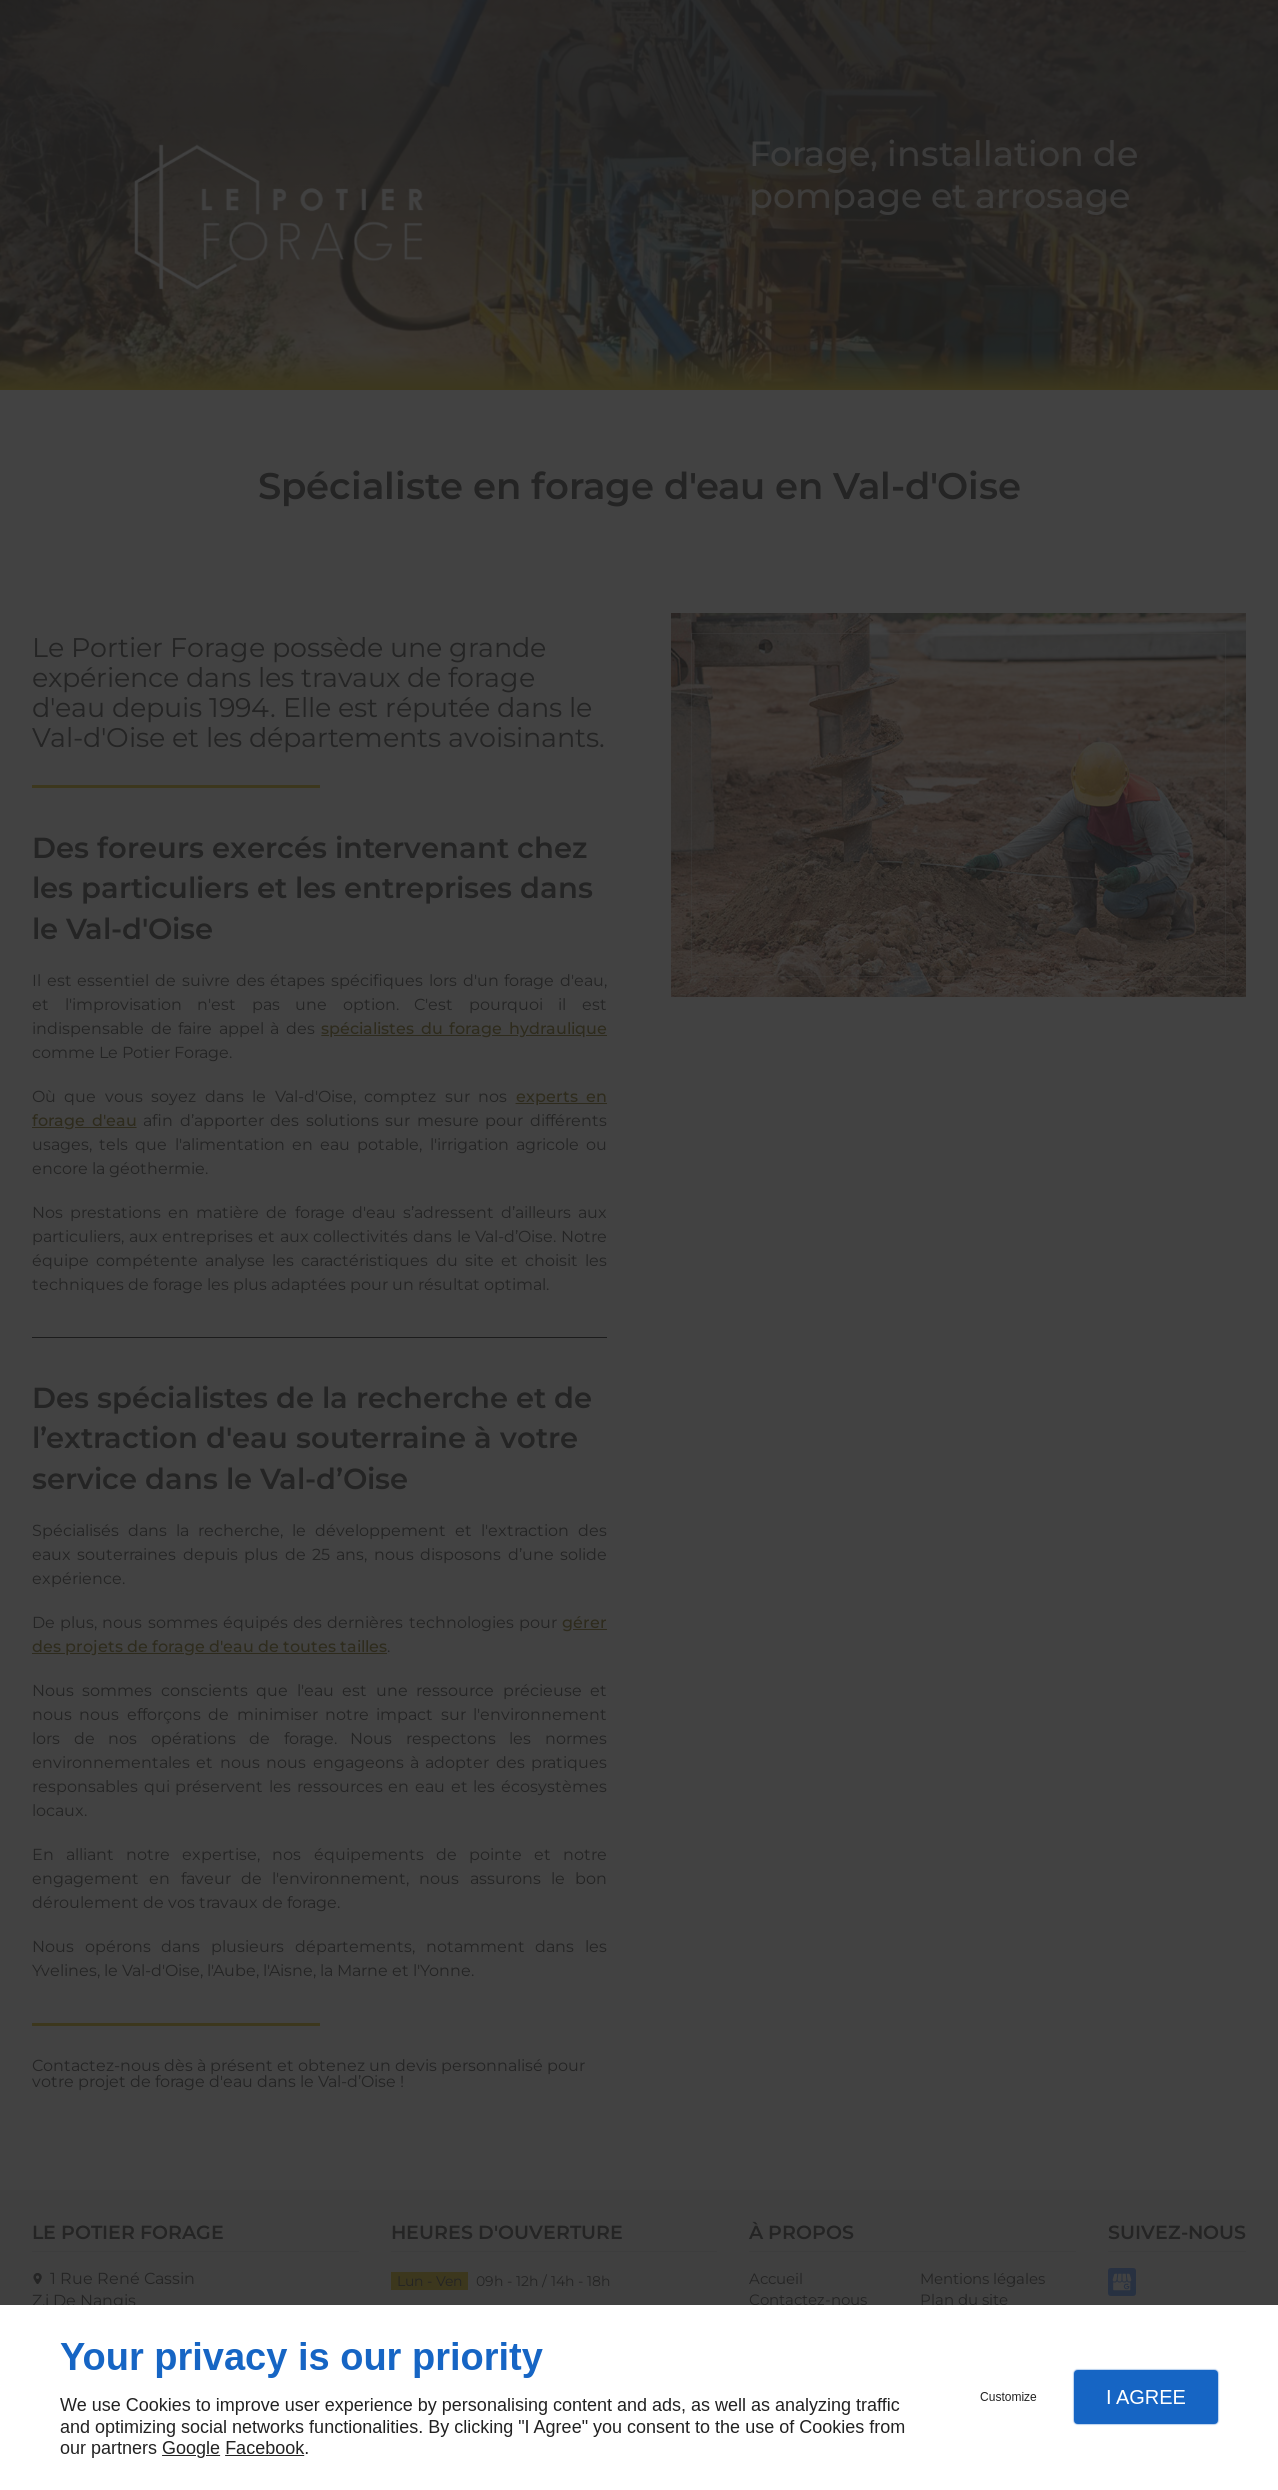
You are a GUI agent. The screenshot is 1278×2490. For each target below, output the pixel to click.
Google (191, 2448)
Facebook (264, 2448)
